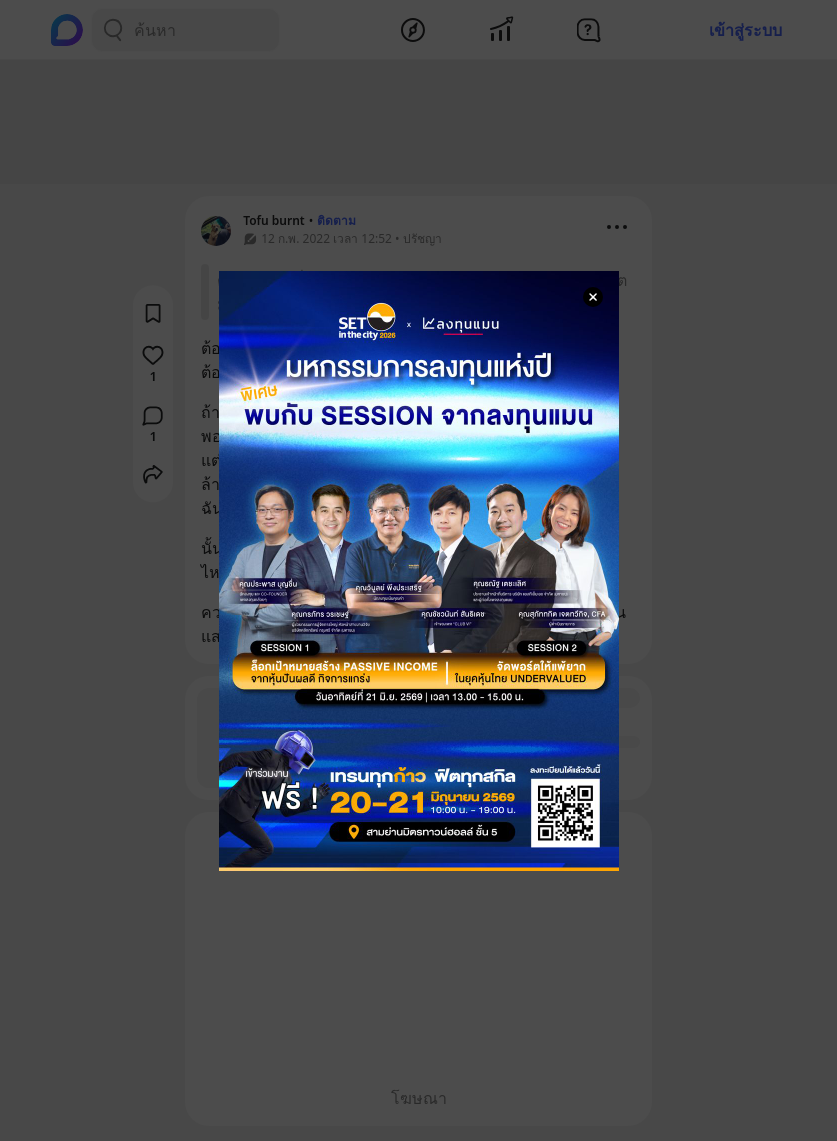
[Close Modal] (593, 297)
